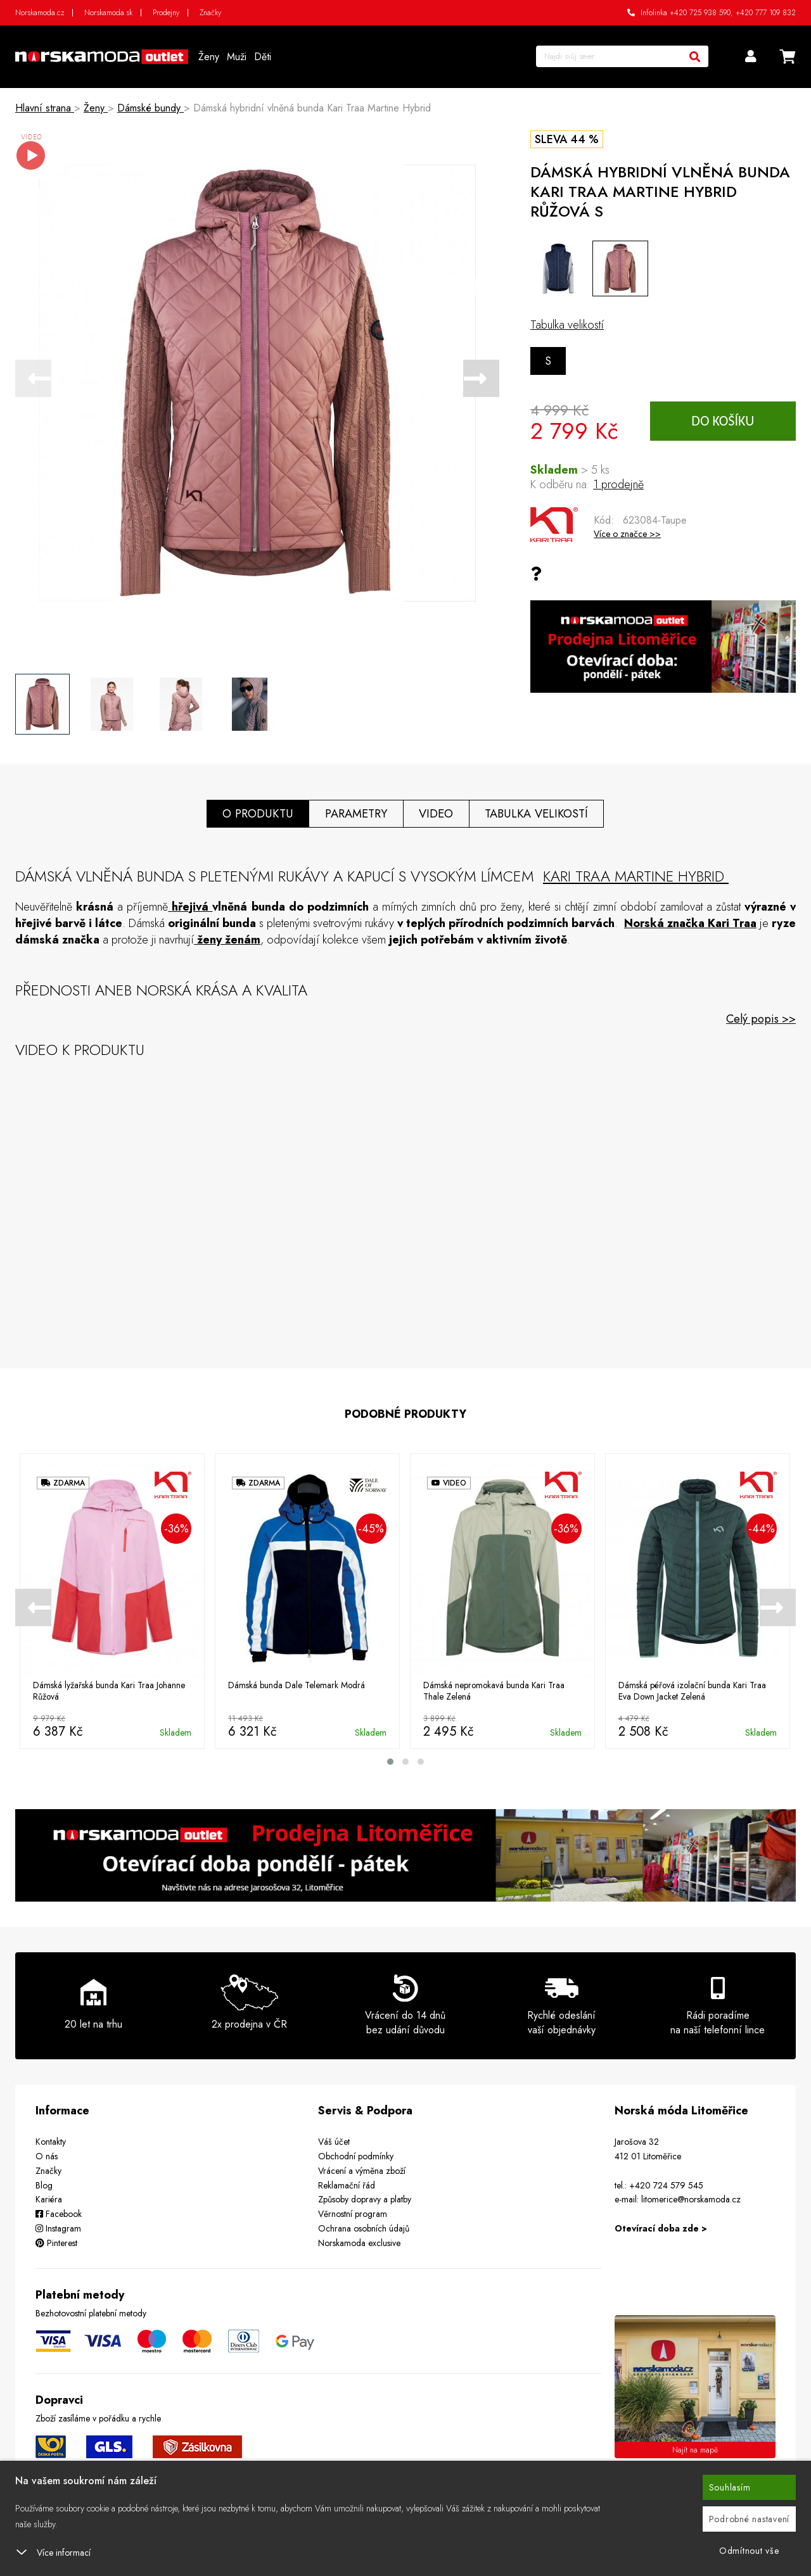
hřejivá (192, 906)
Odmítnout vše (749, 2550)
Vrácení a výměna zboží (362, 2170)
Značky (210, 12)
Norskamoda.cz (39, 12)
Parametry (355, 813)
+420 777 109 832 (766, 12)
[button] (390, 1761)
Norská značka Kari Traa (690, 922)
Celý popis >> (761, 1018)
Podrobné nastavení (749, 2519)
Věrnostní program (352, 2213)
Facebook (58, 2213)
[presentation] (33, 378)
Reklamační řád (346, 2184)
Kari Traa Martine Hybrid (637, 875)
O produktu (255, 813)
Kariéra (48, 2199)
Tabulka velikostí (567, 325)
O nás (46, 2156)
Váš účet (334, 2141)
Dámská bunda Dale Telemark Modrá (297, 1685)
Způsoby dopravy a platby (364, 2199)
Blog (44, 2184)
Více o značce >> (627, 533)
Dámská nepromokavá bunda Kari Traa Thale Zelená (494, 1691)
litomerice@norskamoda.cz (691, 2199)
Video (436, 813)
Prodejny (166, 12)
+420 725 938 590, (701, 12)
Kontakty (50, 2141)
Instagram (58, 2228)
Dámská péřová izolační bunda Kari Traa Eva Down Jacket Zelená (693, 1691)
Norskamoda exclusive (359, 2242)
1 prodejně (618, 484)
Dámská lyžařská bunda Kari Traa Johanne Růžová (109, 1691)
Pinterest (56, 2242)
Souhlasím (730, 2487)
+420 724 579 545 (666, 2184)
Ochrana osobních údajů (363, 2228)
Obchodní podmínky (355, 2156)
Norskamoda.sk (108, 12)
